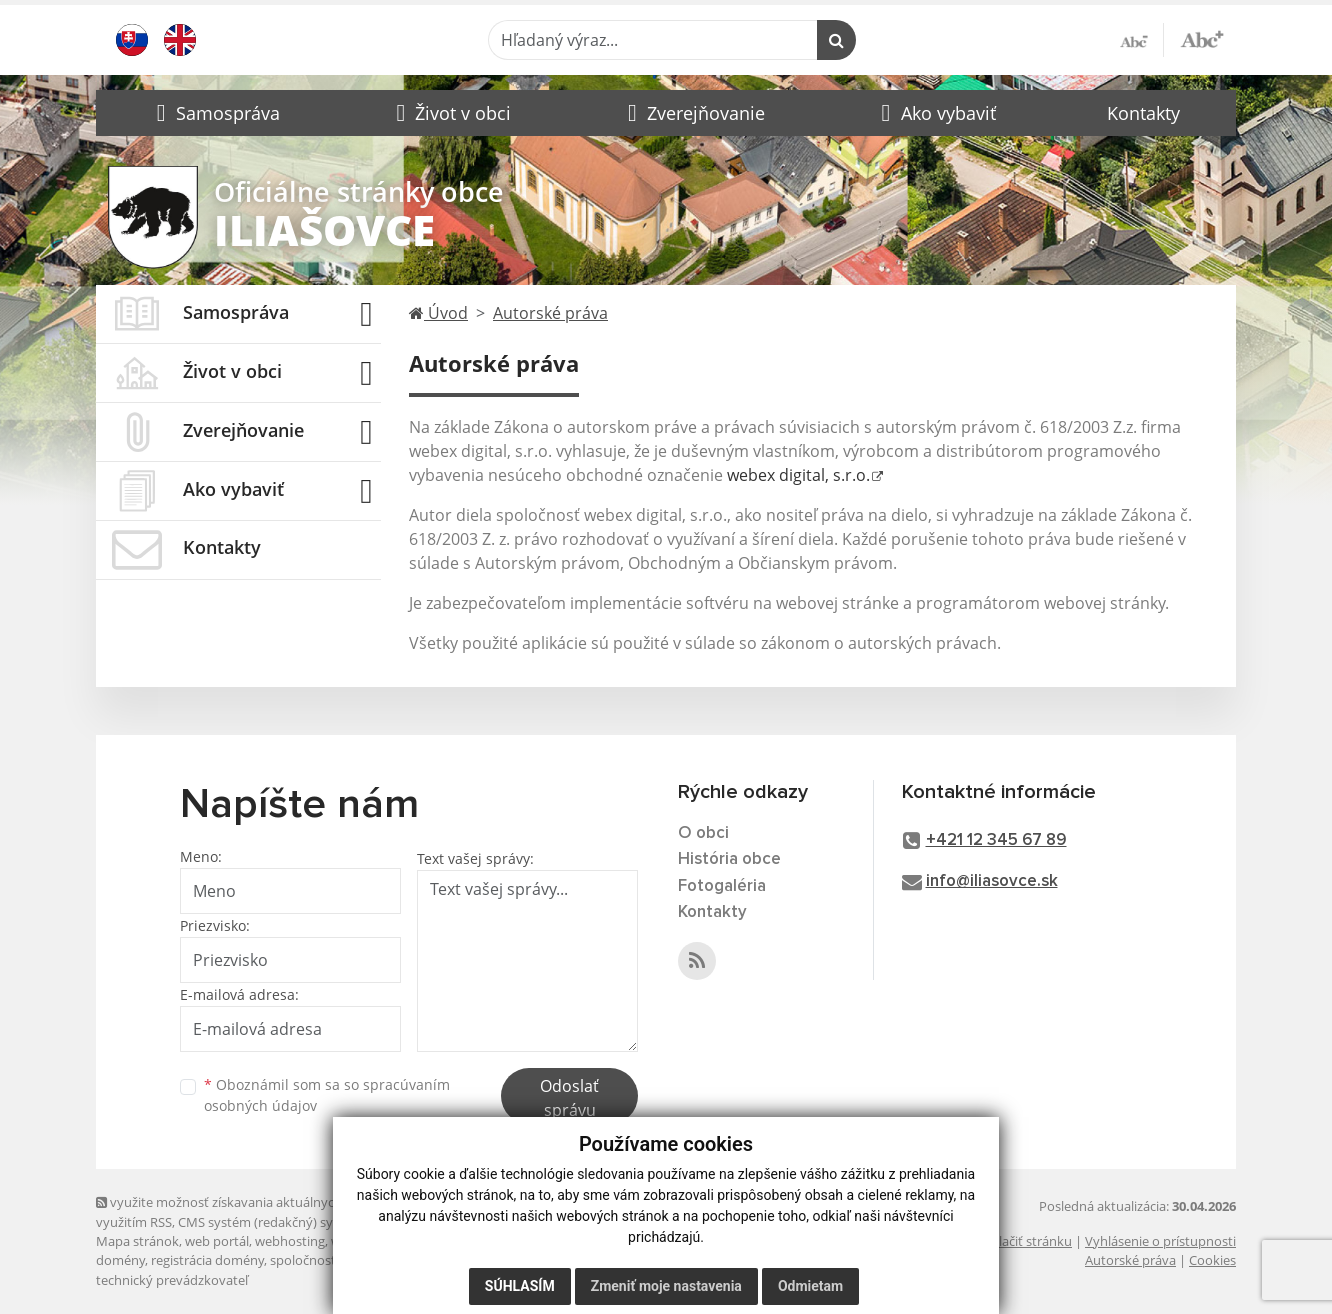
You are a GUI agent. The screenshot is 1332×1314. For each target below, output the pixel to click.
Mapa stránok (137, 1241)
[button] (216, 113)
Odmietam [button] (810, 1286)
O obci (703, 833)
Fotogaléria (722, 886)
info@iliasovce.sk (992, 881)
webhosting (290, 1241)
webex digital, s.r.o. (798, 475)
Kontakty (1143, 113)
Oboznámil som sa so (327, 1095)
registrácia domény (207, 1260)
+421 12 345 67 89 (996, 840)
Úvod (438, 313)
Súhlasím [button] (520, 1286)
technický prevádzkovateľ (172, 1280)
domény (120, 1260)
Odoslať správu (569, 1098)
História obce (729, 859)
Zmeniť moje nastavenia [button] (666, 1286)
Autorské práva (550, 313)
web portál (217, 1241)
